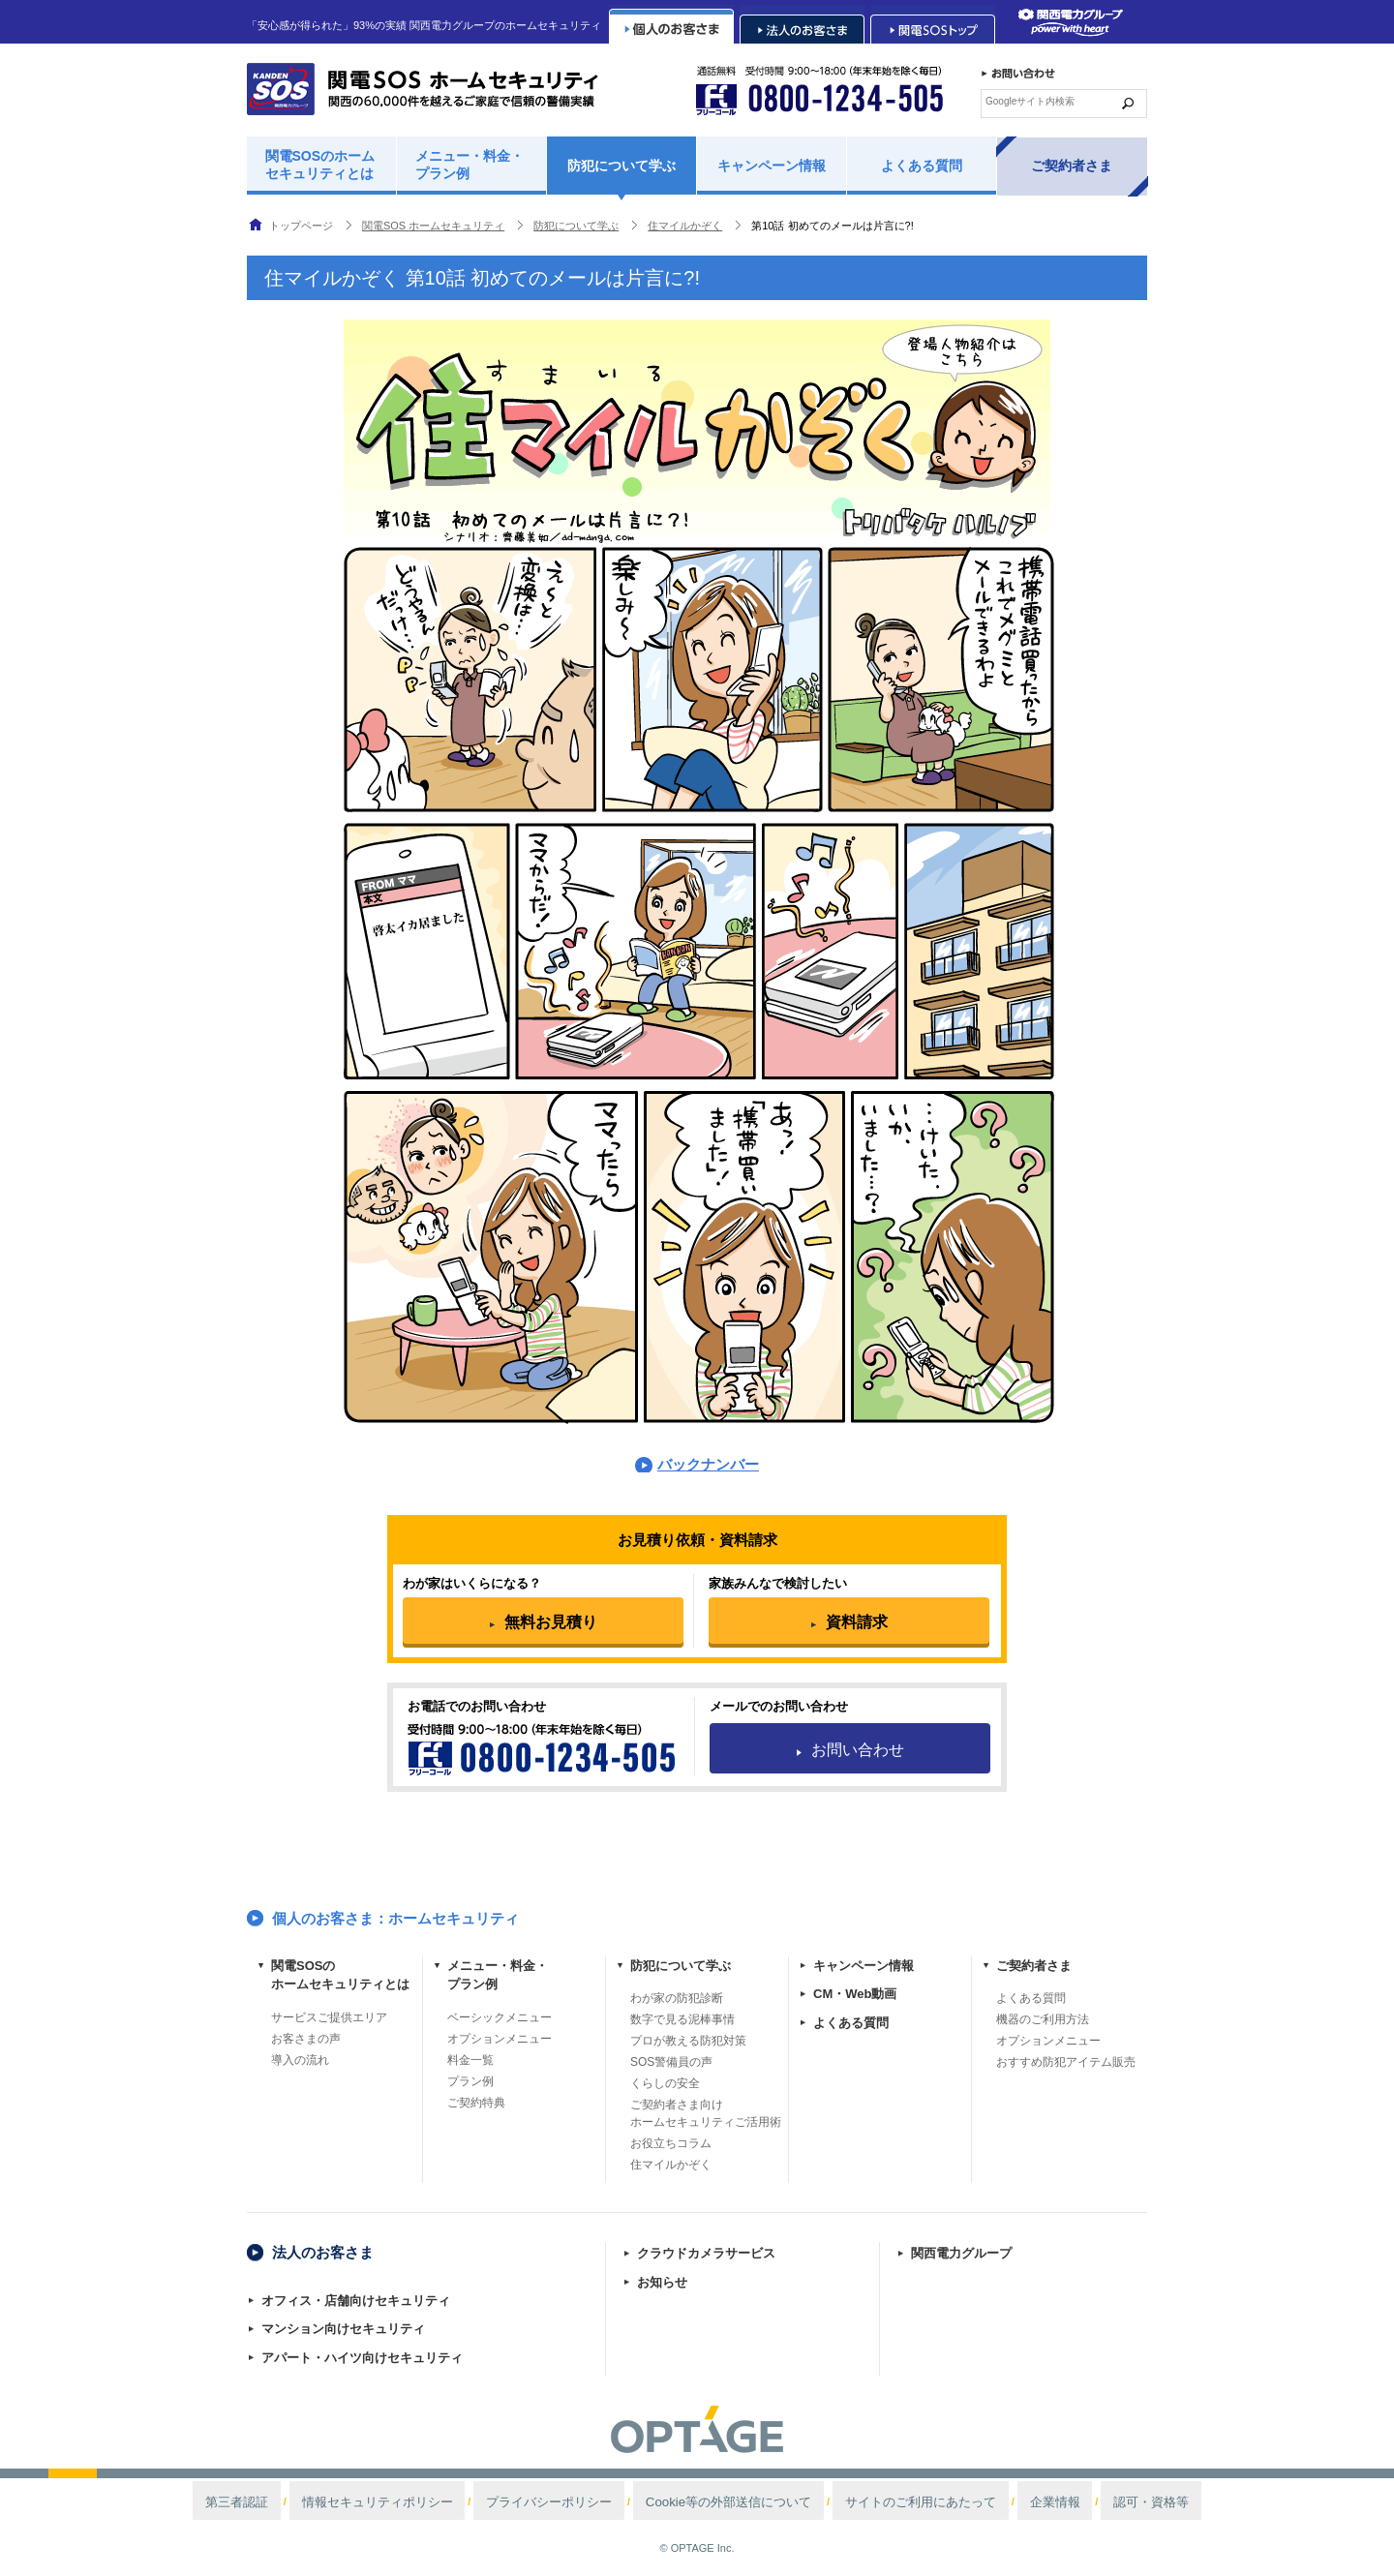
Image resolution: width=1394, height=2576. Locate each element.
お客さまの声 (306, 2039)
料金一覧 (470, 2060)
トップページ (301, 225)
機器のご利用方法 (1042, 2019)
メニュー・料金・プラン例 (469, 165)
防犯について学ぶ (621, 165)
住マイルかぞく (671, 2164)
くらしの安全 (665, 2083)
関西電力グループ (961, 2253)
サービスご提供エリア (329, 2017)
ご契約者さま (1071, 165)
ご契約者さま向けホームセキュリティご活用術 (705, 2113)
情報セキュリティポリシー (446, 2501)
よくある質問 (921, 165)
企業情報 (979, 2501)
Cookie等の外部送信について (723, 2501)
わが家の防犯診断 (676, 1998)
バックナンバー (708, 1464)
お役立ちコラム (671, 2143)
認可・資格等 (1051, 2501)
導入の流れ (300, 2060)
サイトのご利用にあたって (876, 2501)
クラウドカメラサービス (706, 2253)
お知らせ (662, 2282)
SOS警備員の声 (671, 2062)
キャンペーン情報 (771, 165)
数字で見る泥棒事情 (682, 2019)
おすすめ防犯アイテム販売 (1066, 2062)
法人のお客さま (323, 2252)
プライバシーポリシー (582, 2501)
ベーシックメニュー (499, 2017)
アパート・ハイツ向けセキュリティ (362, 2357)
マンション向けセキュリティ (343, 2328)
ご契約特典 (476, 2102)
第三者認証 (337, 2501)
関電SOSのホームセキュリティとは (320, 165)
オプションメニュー (499, 2039)
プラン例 (470, 2081)
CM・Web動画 (854, 1993)
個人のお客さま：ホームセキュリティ (395, 1918)
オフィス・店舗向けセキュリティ (355, 2300)
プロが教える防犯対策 (688, 2040)
